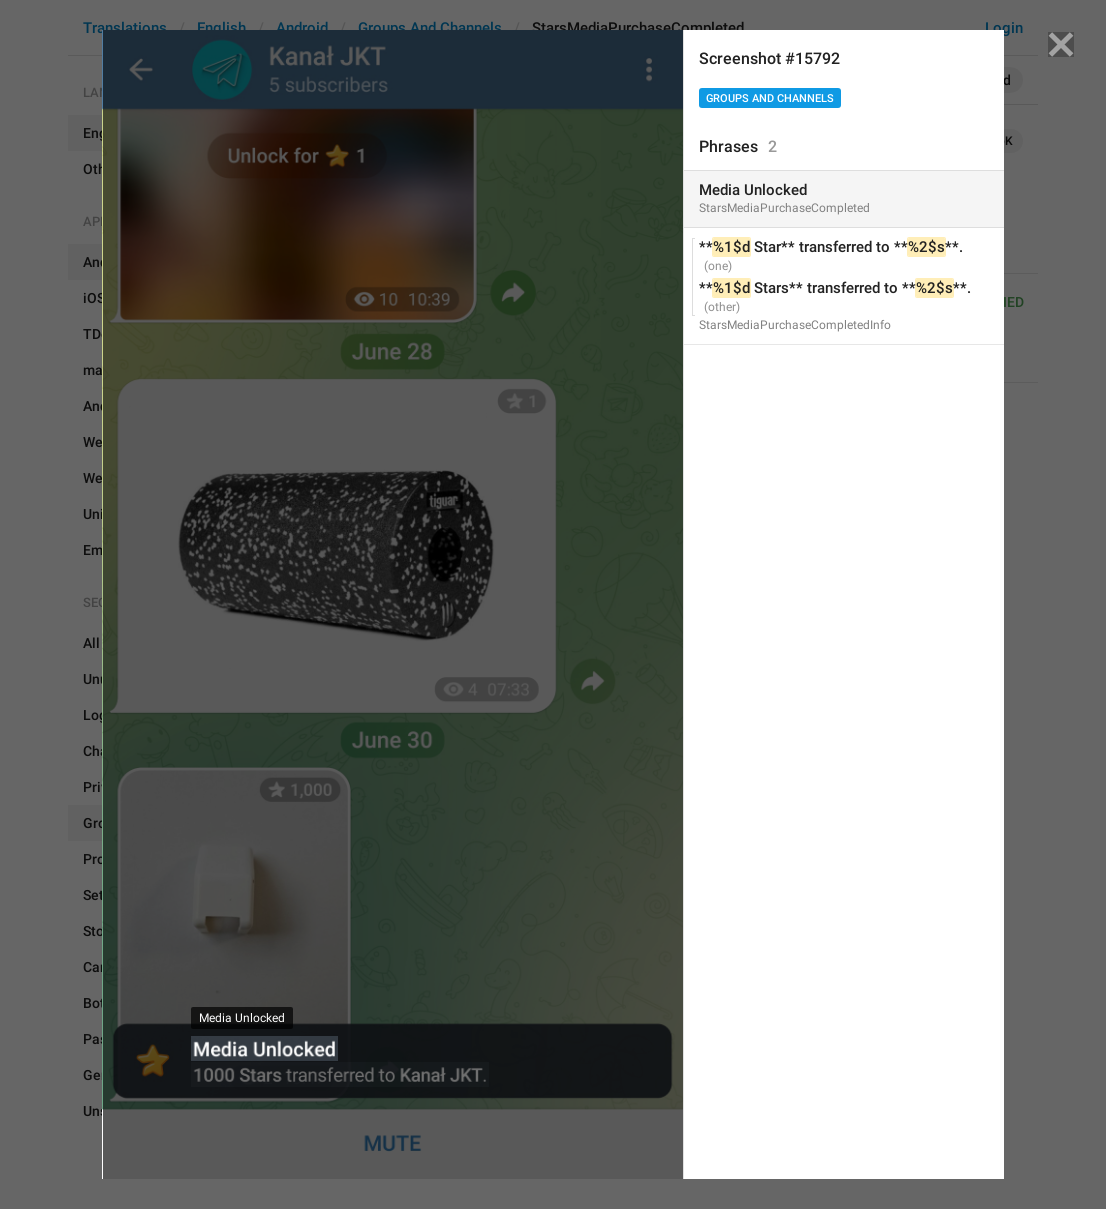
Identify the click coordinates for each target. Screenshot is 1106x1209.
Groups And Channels (770, 98)
